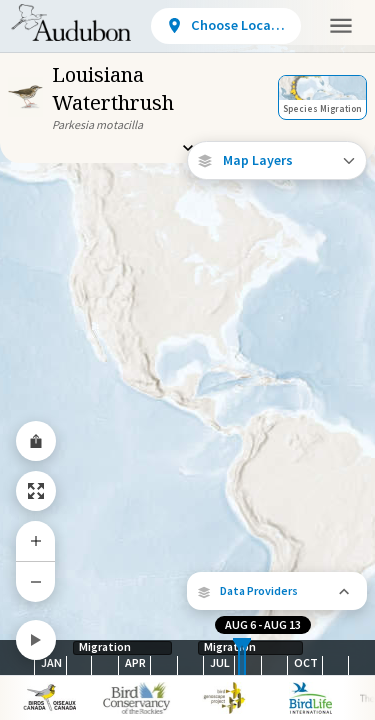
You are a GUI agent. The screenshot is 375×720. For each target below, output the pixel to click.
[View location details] (226, 26)
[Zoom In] (36, 541)
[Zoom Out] (36, 581)
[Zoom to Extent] (36, 491)
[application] (187, 360)
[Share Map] (36, 441)
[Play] (36, 640)
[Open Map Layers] (277, 160)
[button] (277, 591)
